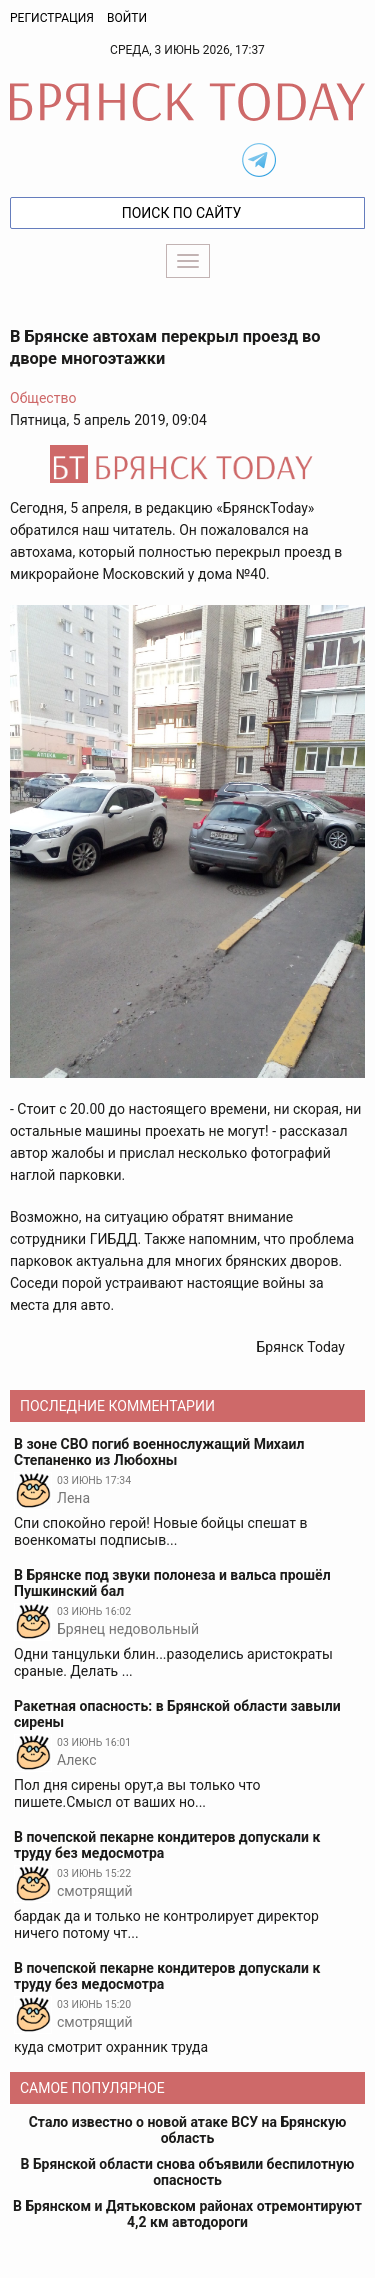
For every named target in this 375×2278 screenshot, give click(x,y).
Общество (43, 398)
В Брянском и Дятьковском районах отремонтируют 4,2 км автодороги (187, 2214)
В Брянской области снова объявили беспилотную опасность (188, 2172)
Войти (127, 18)
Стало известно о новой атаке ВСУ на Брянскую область (188, 2130)
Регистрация (52, 18)
